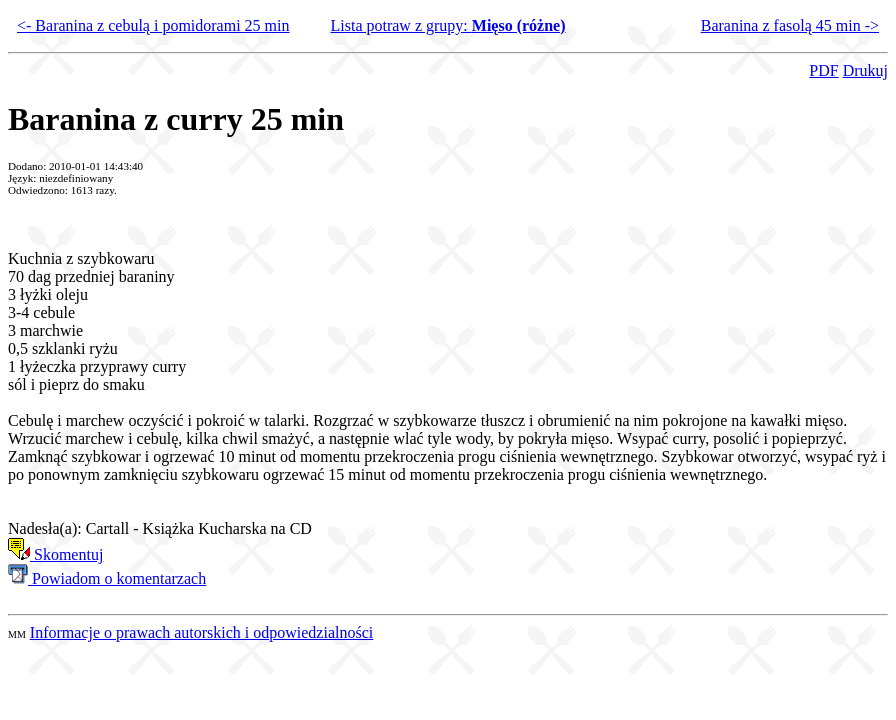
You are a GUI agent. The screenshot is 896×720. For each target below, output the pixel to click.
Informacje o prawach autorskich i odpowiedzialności (201, 632)
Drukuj (865, 70)
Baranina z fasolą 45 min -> (790, 25)
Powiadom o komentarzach (107, 578)
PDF (823, 70)
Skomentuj (55, 554)
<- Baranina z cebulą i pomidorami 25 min (153, 25)
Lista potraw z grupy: (447, 25)
